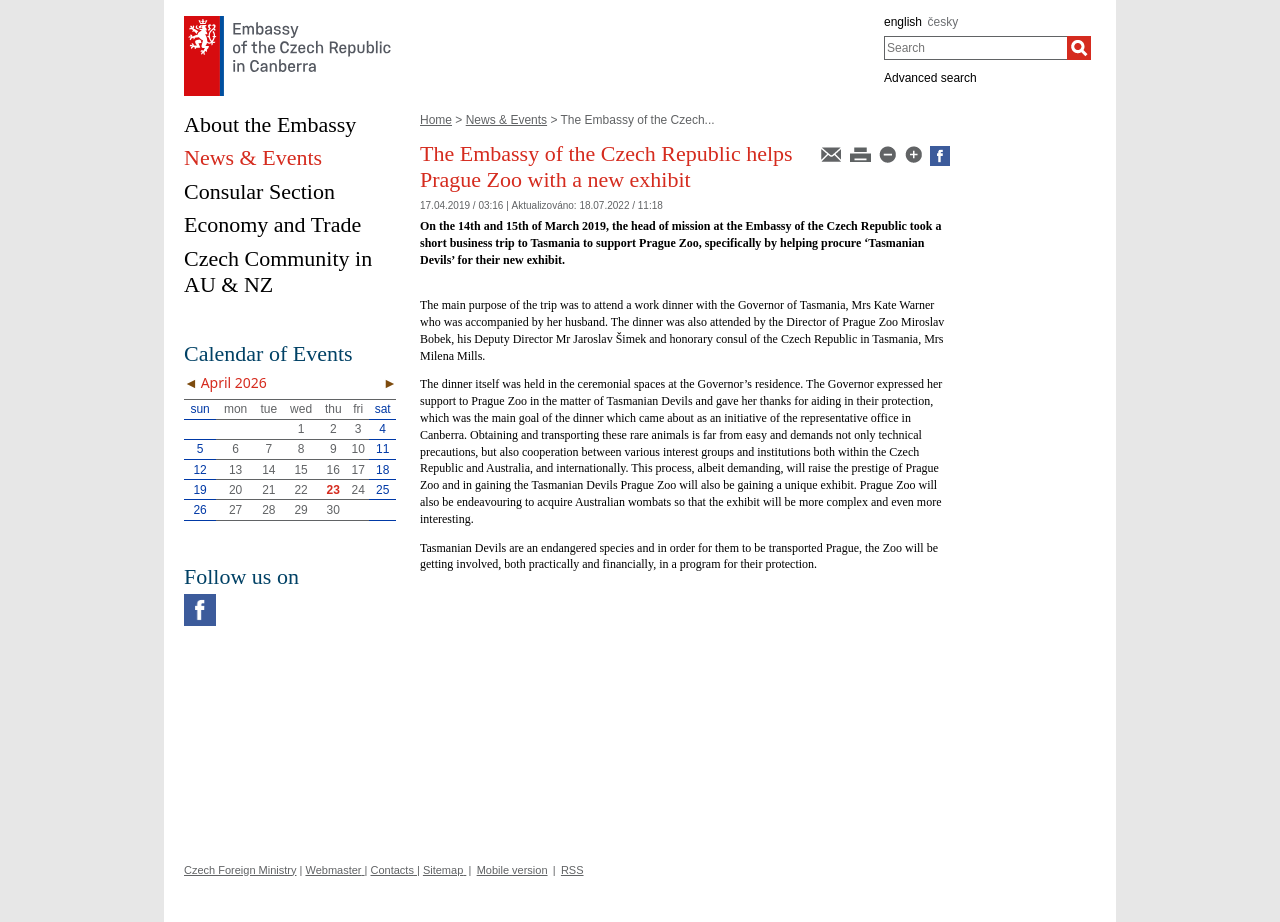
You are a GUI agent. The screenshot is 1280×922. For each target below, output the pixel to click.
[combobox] (975, 48)
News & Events (506, 120)
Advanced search (930, 78)
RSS (572, 870)
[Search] (1079, 48)
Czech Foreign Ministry (240, 870)
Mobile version (512, 870)
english (903, 22)
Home (436, 120)
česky (943, 22)
